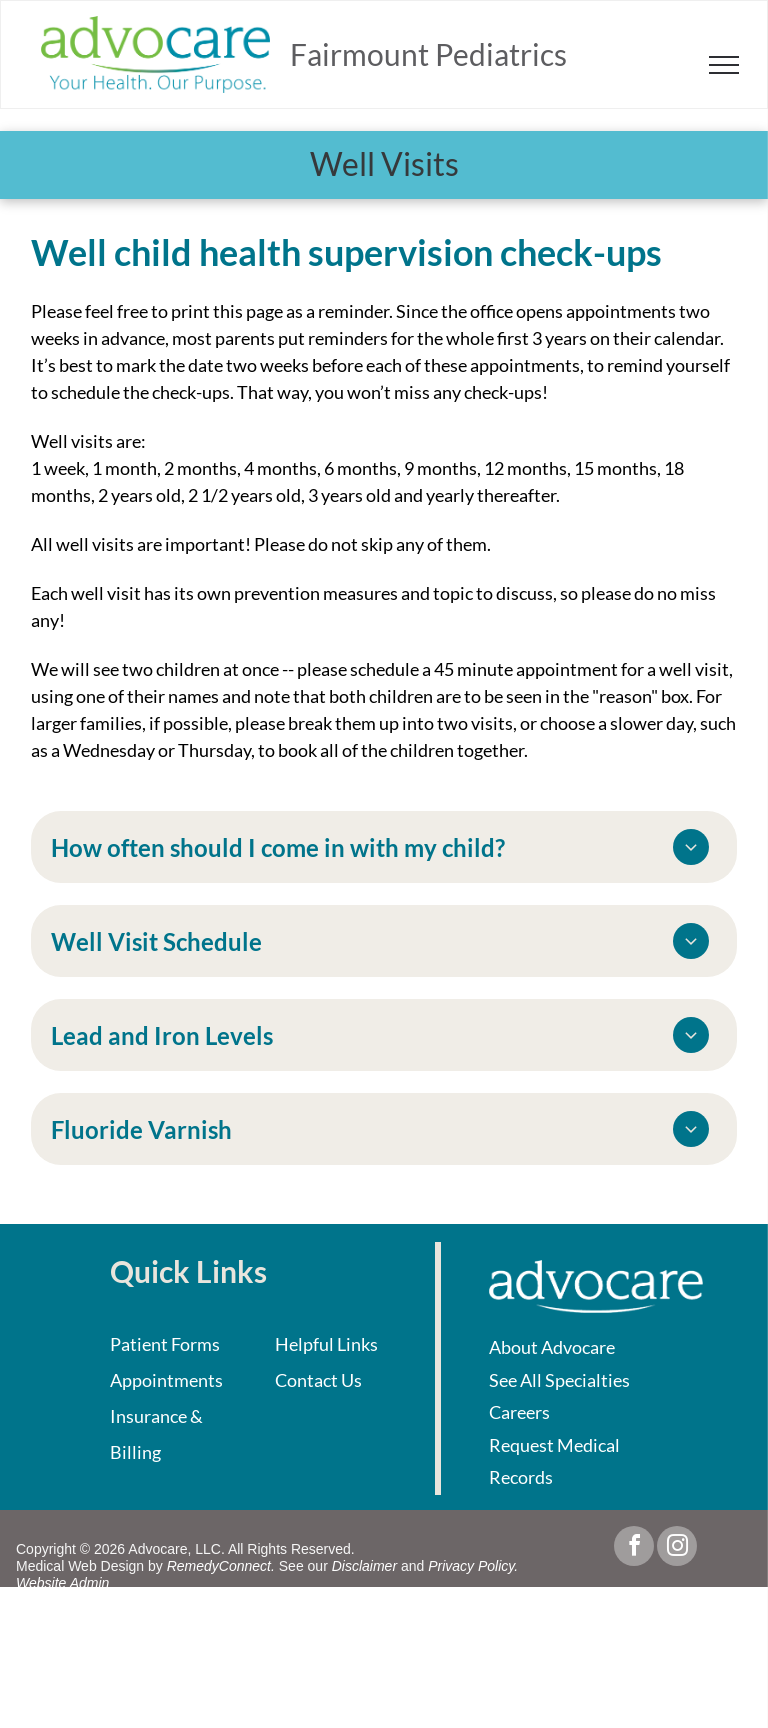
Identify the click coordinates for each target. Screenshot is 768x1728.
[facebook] (634, 1548)
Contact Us (318, 1380)
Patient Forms (165, 1344)
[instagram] (677, 1548)
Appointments (166, 1380)
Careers (519, 1412)
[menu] (724, 65)
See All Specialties (559, 1380)
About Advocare (552, 1347)
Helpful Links (326, 1344)
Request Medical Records (554, 1461)
